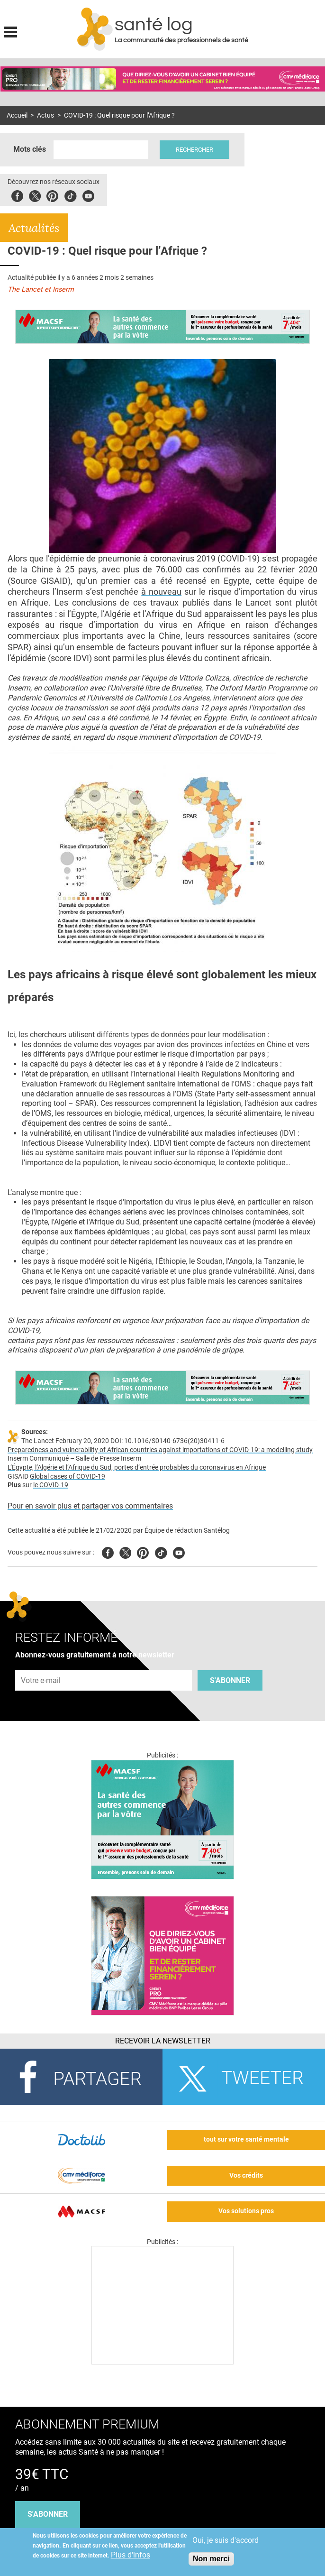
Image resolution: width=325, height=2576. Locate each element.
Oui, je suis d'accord (225, 2540)
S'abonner (230, 1680)
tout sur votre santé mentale (246, 2139)
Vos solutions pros (246, 2211)
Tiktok (70, 194)
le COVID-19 (50, 1485)
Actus (45, 115)
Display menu (10, 31)
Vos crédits (246, 2175)
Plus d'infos (130, 2554)
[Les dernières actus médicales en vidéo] (162, 2361)
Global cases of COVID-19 (67, 1476)
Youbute (88, 194)
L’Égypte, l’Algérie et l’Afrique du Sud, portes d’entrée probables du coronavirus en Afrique (137, 1467)
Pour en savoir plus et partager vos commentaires (90, 1505)
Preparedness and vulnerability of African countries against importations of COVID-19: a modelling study (160, 1450)
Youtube (179, 1551)
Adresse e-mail (41, 1664)
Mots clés (29, 149)
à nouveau (161, 592)
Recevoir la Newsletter (162, 2040)
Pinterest (52, 194)
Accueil (17, 115)
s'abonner (47, 2514)
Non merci (211, 2559)
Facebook (17, 194)
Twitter (35, 194)
